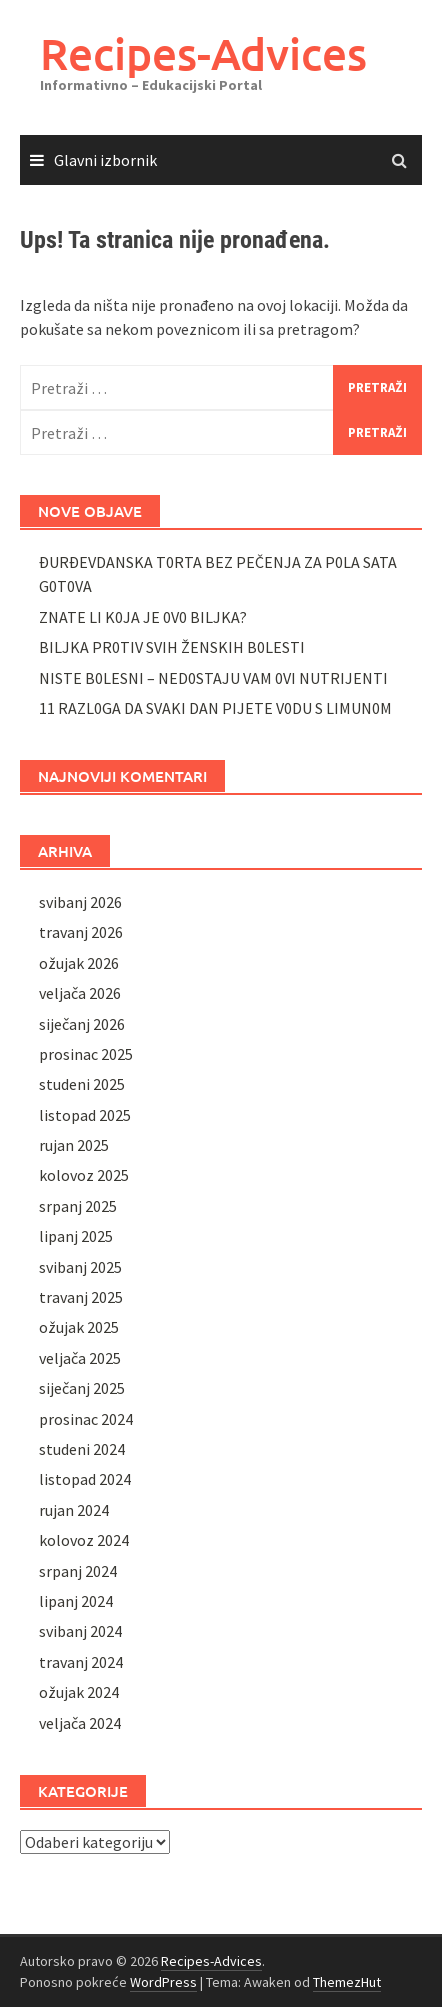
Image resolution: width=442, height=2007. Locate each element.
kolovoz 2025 (84, 1175)
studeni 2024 (82, 1449)
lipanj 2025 (76, 1236)
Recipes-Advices (203, 53)
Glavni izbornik (105, 160)
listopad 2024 (85, 1479)
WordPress (163, 1982)
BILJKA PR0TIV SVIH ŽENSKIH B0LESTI (172, 647)
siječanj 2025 (82, 1388)
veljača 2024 (80, 1723)
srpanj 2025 (78, 1206)
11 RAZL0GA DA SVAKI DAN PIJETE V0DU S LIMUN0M (215, 708)
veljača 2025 (80, 1358)
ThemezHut (347, 1982)
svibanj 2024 (80, 1631)
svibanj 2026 (80, 902)
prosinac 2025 (86, 1054)
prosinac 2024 (86, 1419)
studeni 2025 (82, 1084)
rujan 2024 (74, 1510)
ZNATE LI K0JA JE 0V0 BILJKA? (143, 617)
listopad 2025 (85, 1115)
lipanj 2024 (76, 1601)
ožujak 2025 (79, 1327)
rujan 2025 (74, 1145)
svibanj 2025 (80, 1267)
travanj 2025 (81, 1297)
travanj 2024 (81, 1662)
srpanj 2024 (78, 1571)
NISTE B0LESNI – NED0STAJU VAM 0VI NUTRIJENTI (213, 678)
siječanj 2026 (82, 1024)
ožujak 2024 (79, 1692)
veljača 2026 (80, 993)
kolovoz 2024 (84, 1540)
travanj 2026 (81, 932)
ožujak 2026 (79, 963)
